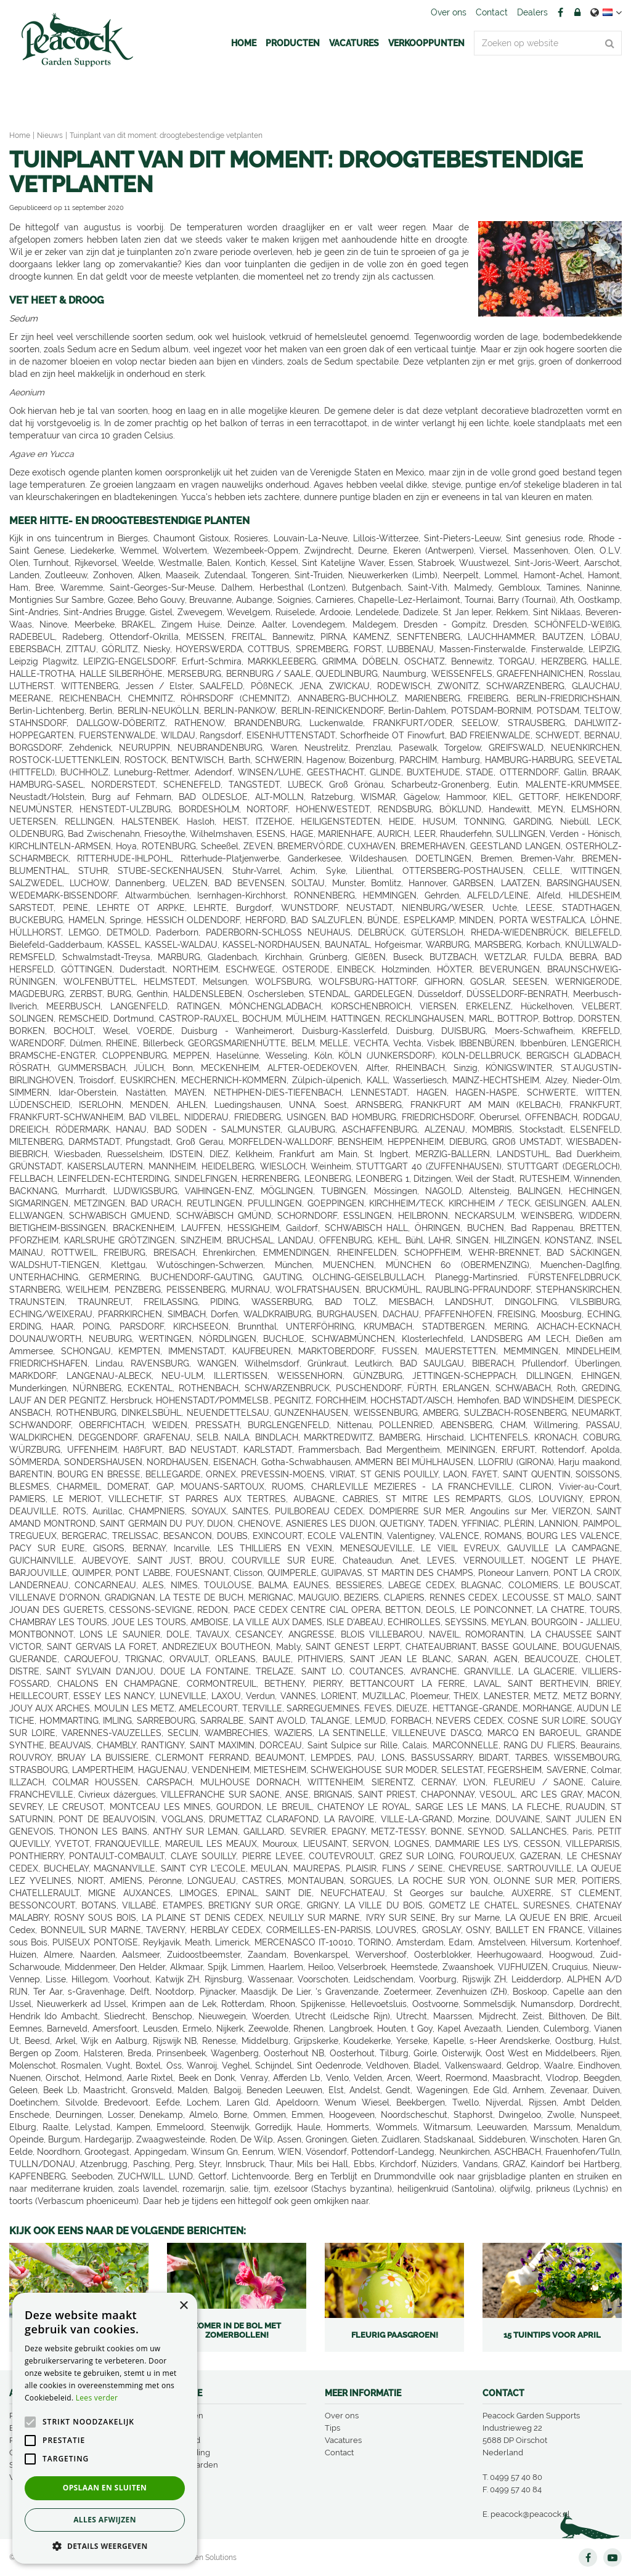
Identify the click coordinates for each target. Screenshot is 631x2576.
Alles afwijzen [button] (104, 2519)
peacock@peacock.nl (530, 2514)
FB (560, 12)
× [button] (183, 2306)
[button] (105, 2545)
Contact (339, 2452)
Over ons (342, 2415)
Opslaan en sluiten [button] (105, 2487)
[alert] (104, 2428)
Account (577, 12)
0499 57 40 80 (516, 2477)
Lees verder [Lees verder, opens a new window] (97, 2397)
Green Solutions (209, 2557)
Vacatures (343, 2440)
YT (612, 2557)
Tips (332, 2428)
